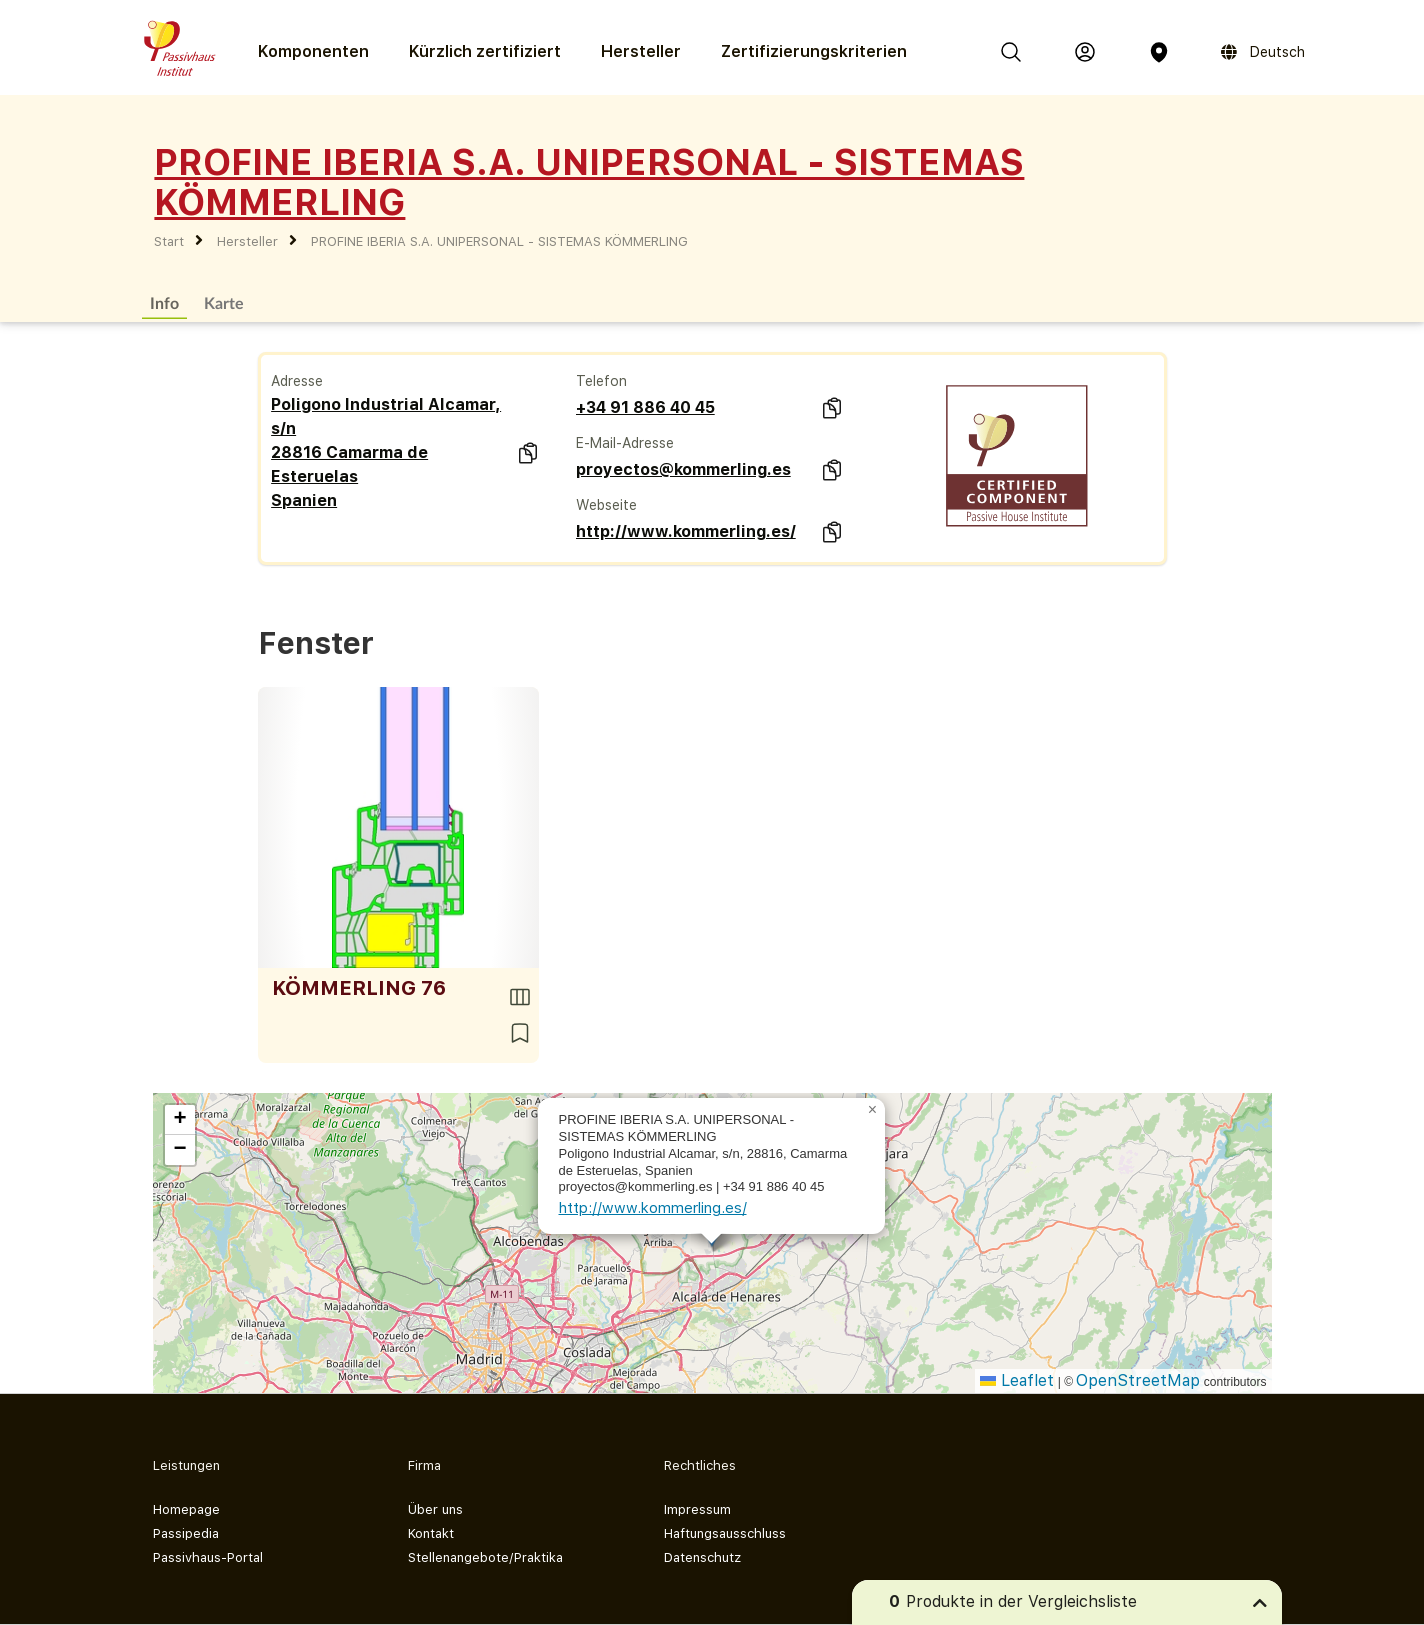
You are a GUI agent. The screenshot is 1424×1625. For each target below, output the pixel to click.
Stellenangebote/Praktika (485, 1557)
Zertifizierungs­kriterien (814, 51)
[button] (873, 1110)
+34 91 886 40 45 (645, 407)
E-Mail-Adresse (625, 443)
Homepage (186, 1509)
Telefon (601, 381)
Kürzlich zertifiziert (485, 51)
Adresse (297, 381)
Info (164, 302)
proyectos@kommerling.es (683, 469)
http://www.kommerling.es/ (686, 531)
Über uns (435, 1509)
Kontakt (431, 1533)
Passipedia (186, 1533)
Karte (224, 302)
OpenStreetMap (1138, 1380)
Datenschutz (702, 1557)
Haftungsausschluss (725, 1533)
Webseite (606, 505)
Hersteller (641, 51)
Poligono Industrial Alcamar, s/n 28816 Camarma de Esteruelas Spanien (386, 452)
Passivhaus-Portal (208, 1557)
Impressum (697, 1509)
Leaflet (1017, 1380)
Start (169, 241)
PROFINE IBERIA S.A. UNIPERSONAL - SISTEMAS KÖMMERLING (499, 241)
